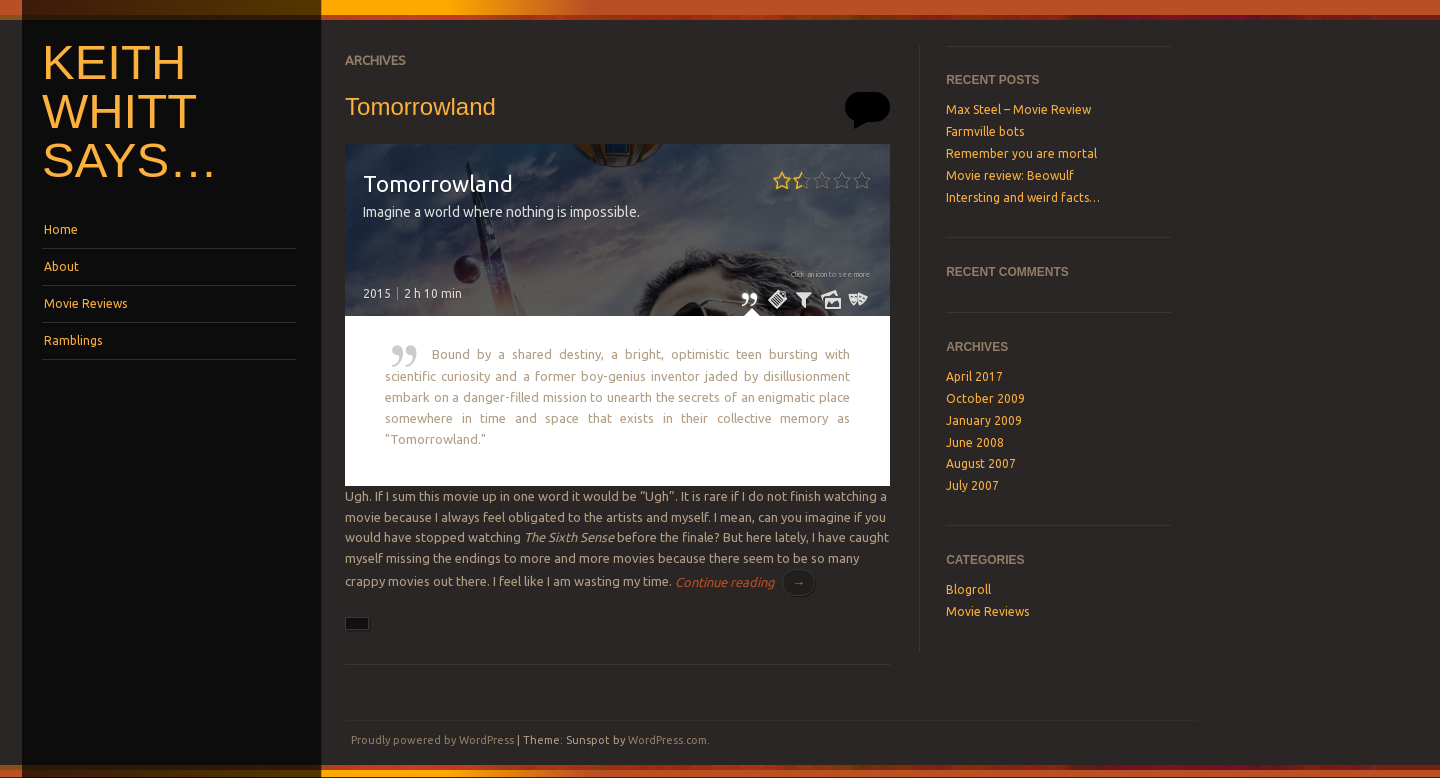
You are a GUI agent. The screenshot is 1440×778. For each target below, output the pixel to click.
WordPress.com (667, 740)
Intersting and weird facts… (1023, 197)
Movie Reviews (85, 303)
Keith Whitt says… (130, 111)
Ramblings (73, 340)
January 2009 (984, 420)
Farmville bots (985, 131)
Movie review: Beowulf (1010, 175)
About (61, 266)
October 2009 (985, 398)
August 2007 (981, 463)
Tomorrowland (420, 106)
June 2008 (975, 442)
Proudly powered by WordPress (432, 740)
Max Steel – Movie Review (1018, 109)
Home (61, 229)
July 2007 (972, 485)
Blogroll (968, 589)
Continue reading (745, 582)
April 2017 (974, 376)
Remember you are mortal (1021, 153)
